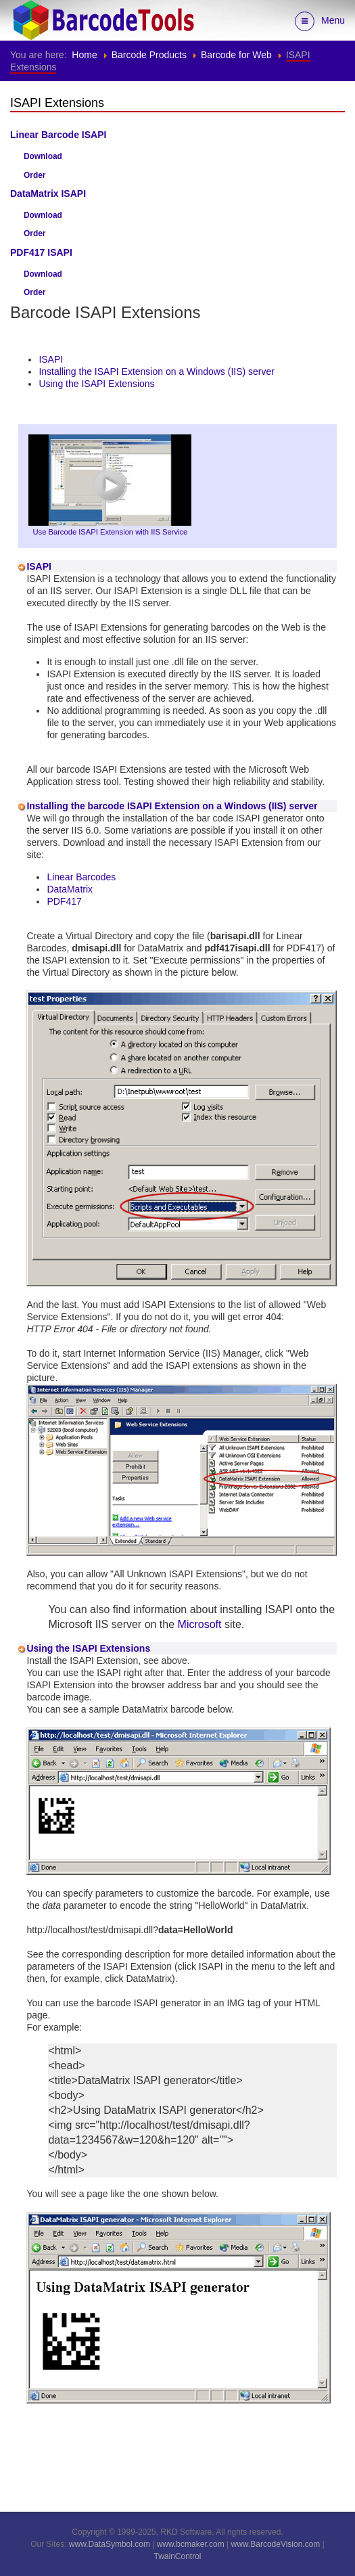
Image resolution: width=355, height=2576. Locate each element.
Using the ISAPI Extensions (96, 383)
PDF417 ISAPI (41, 252)
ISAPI (51, 359)
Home (84, 54)
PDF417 (64, 901)
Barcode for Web (236, 54)
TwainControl (177, 2556)
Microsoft (200, 1624)
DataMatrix (70, 889)
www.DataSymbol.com (109, 2544)
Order (34, 175)
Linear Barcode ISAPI (58, 134)
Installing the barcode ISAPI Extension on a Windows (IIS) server (171, 805)
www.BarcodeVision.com (276, 2544)
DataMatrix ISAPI (48, 193)
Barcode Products (149, 54)
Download (43, 156)
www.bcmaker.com (190, 2544)
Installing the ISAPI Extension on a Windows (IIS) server (157, 371)
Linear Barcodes (81, 877)
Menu (320, 21)
